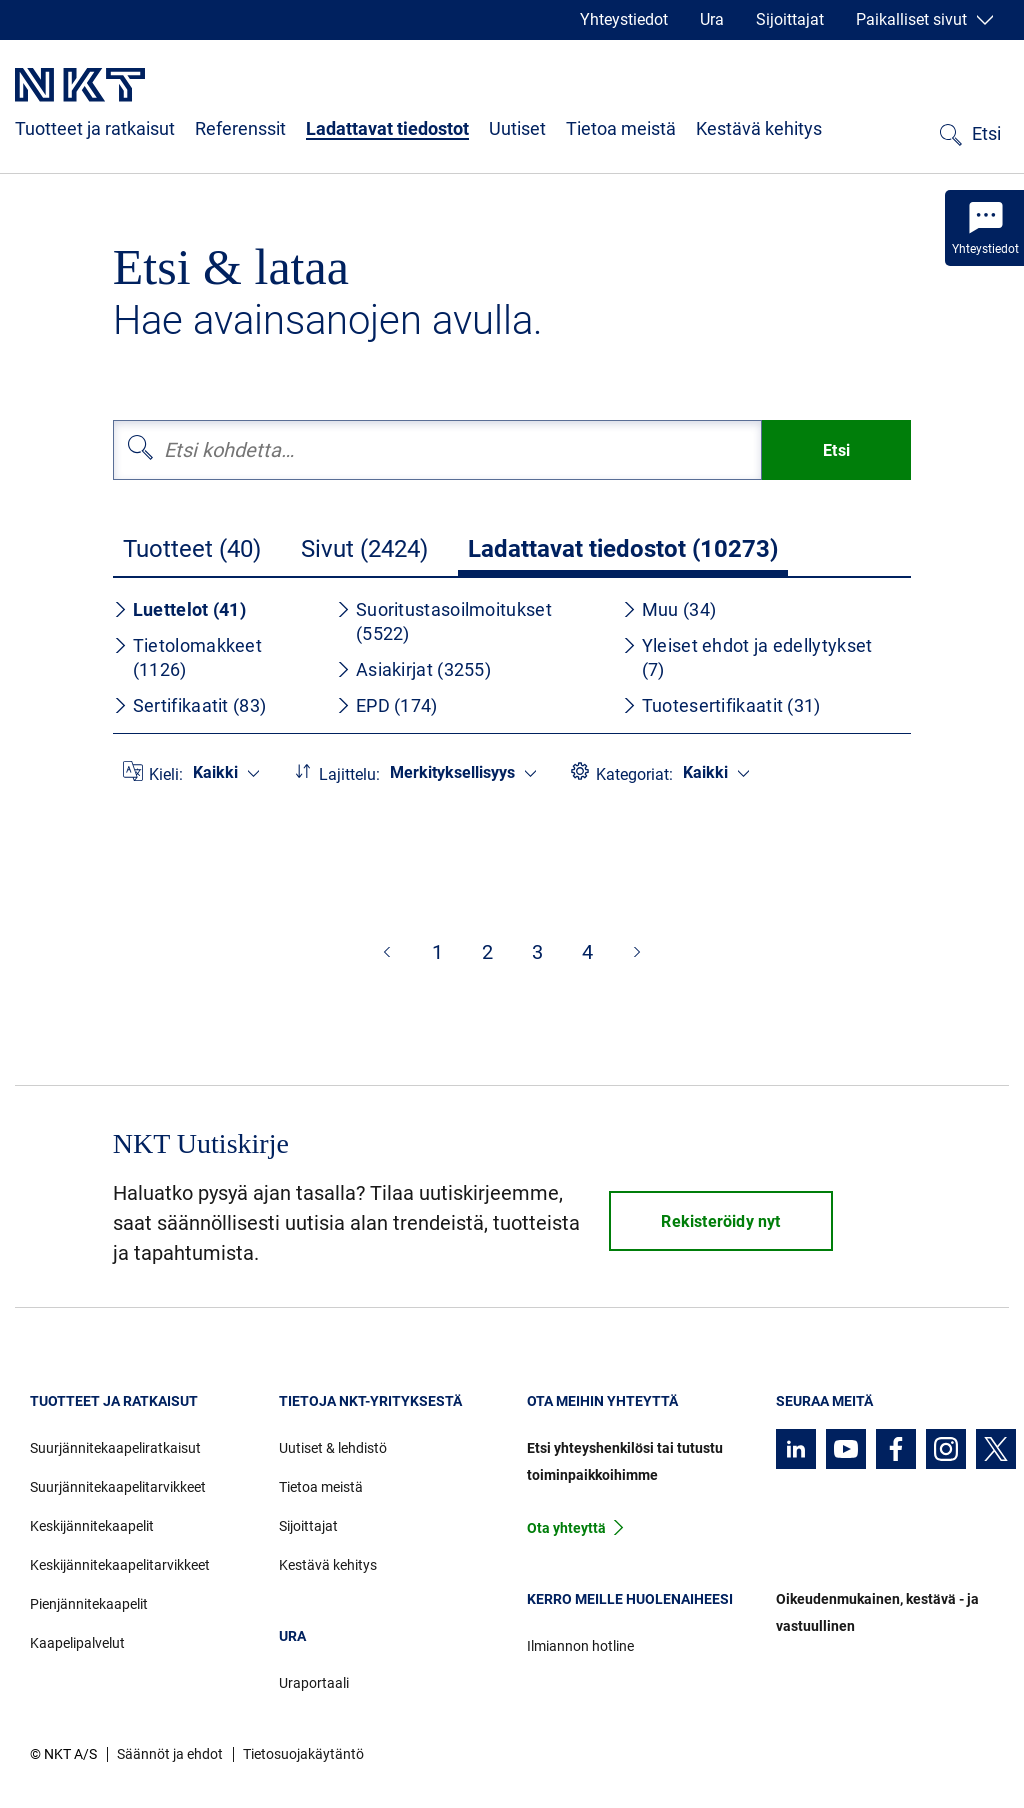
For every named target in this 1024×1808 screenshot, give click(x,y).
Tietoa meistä (621, 128)
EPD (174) (387, 705)
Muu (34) (669, 609)
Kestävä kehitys (759, 128)
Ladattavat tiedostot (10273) (623, 549)
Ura (712, 19)
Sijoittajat (790, 19)
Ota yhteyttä (566, 1528)
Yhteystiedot (624, 19)
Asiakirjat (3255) (413, 669)
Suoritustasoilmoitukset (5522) (444, 621)
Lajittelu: (349, 774)
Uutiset (517, 128)
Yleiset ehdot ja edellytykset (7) (747, 657)
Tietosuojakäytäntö (303, 1754)
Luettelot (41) (179, 609)
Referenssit (240, 128)
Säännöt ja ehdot (170, 1754)
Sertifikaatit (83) (189, 705)
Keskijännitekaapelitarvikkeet (120, 1565)
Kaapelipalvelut (77, 1643)
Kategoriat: (634, 774)
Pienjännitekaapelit (89, 1604)
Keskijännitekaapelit (92, 1526)
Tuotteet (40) (192, 549)
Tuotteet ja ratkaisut (95, 128)
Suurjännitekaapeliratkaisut (115, 1448)
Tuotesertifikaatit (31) (721, 705)
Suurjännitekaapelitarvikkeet (118, 1487)
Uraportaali (314, 1683)
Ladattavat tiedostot (387, 128)
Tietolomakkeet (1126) (187, 657)
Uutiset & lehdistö (333, 1448)
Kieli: (166, 774)
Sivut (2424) (364, 549)
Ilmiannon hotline (580, 1646)
